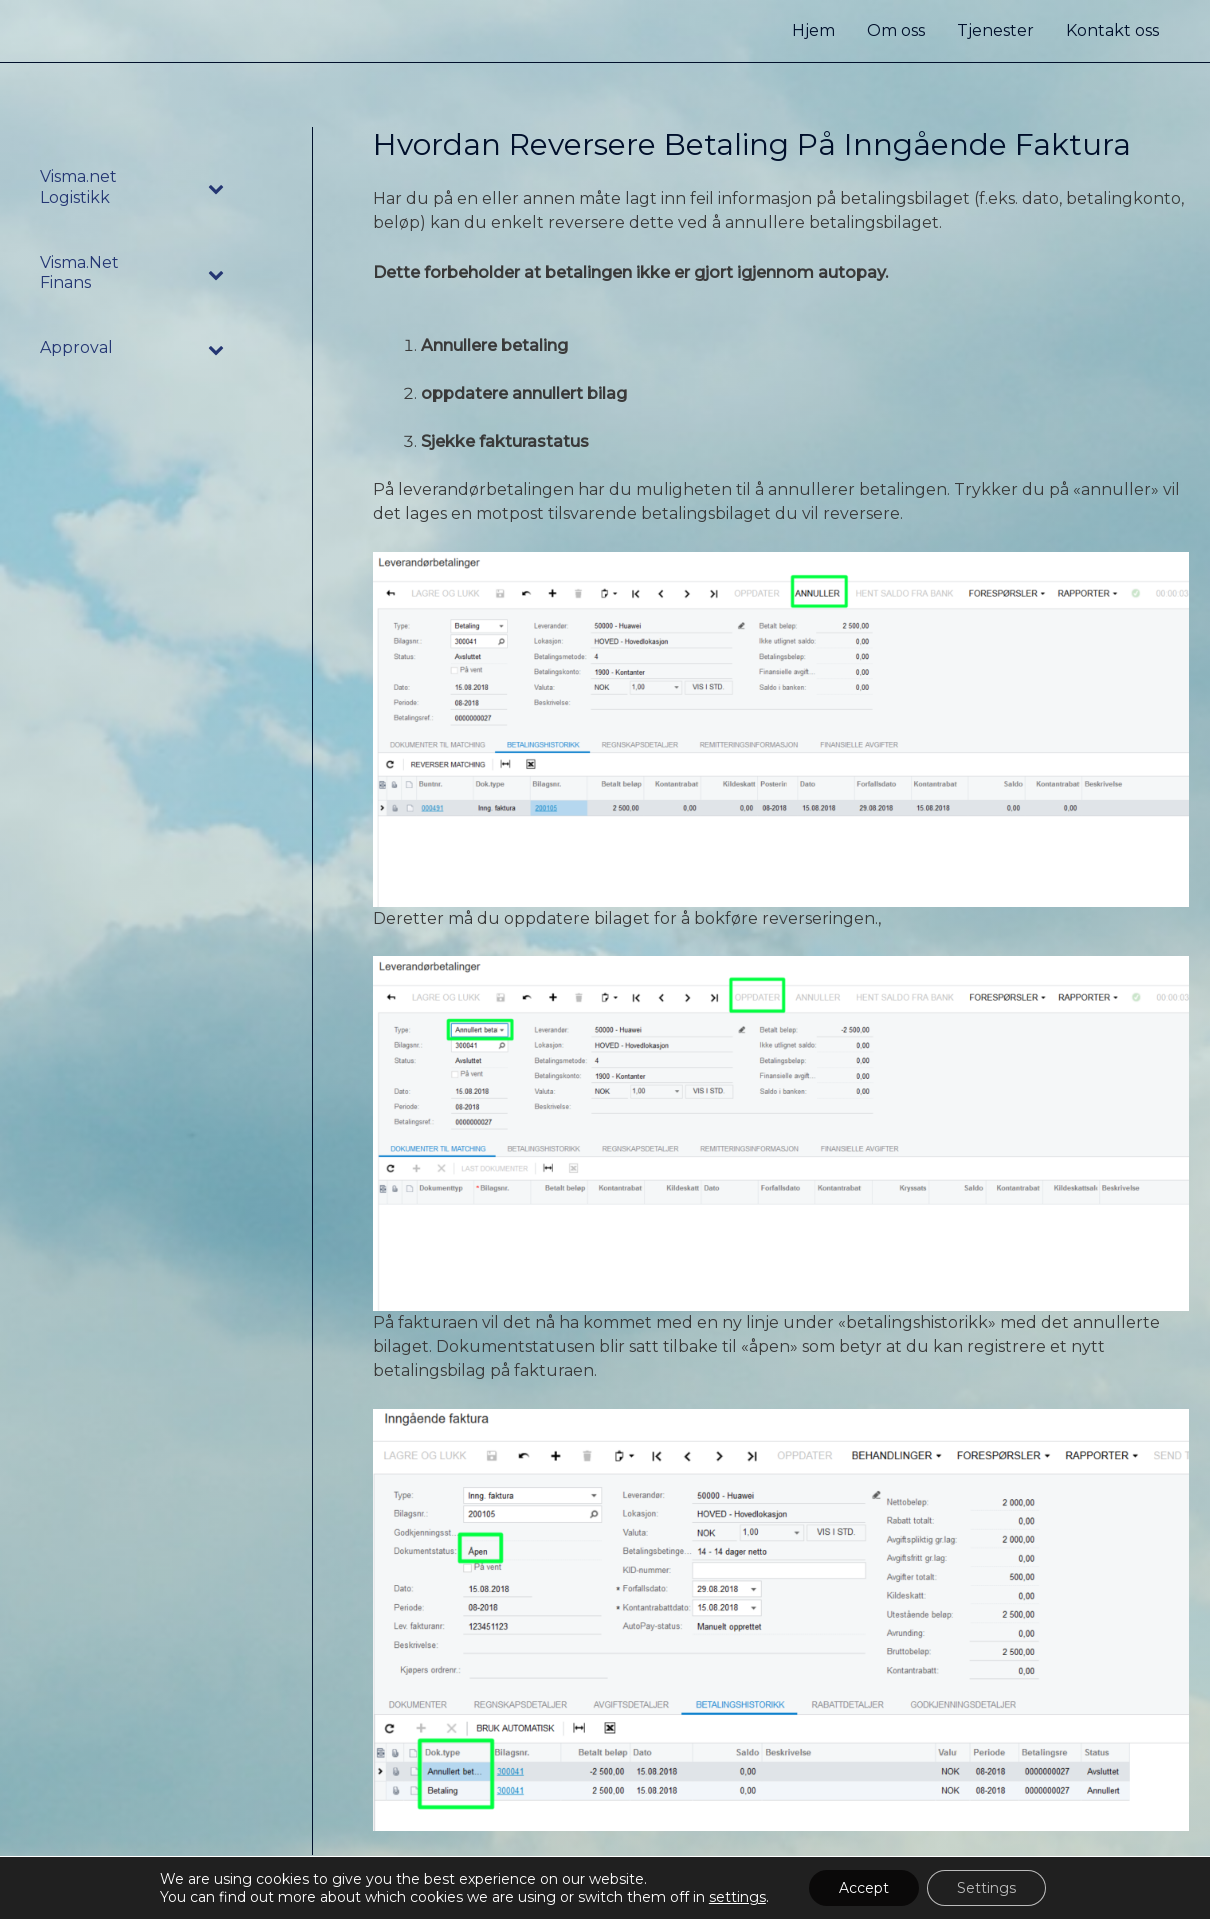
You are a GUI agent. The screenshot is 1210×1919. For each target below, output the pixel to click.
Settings (986, 1888)
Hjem (813, 30)
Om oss (896, 30)
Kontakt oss (1112, 30)
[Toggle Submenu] (217, 188)
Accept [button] (864, 1888)
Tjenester (995, 30)
